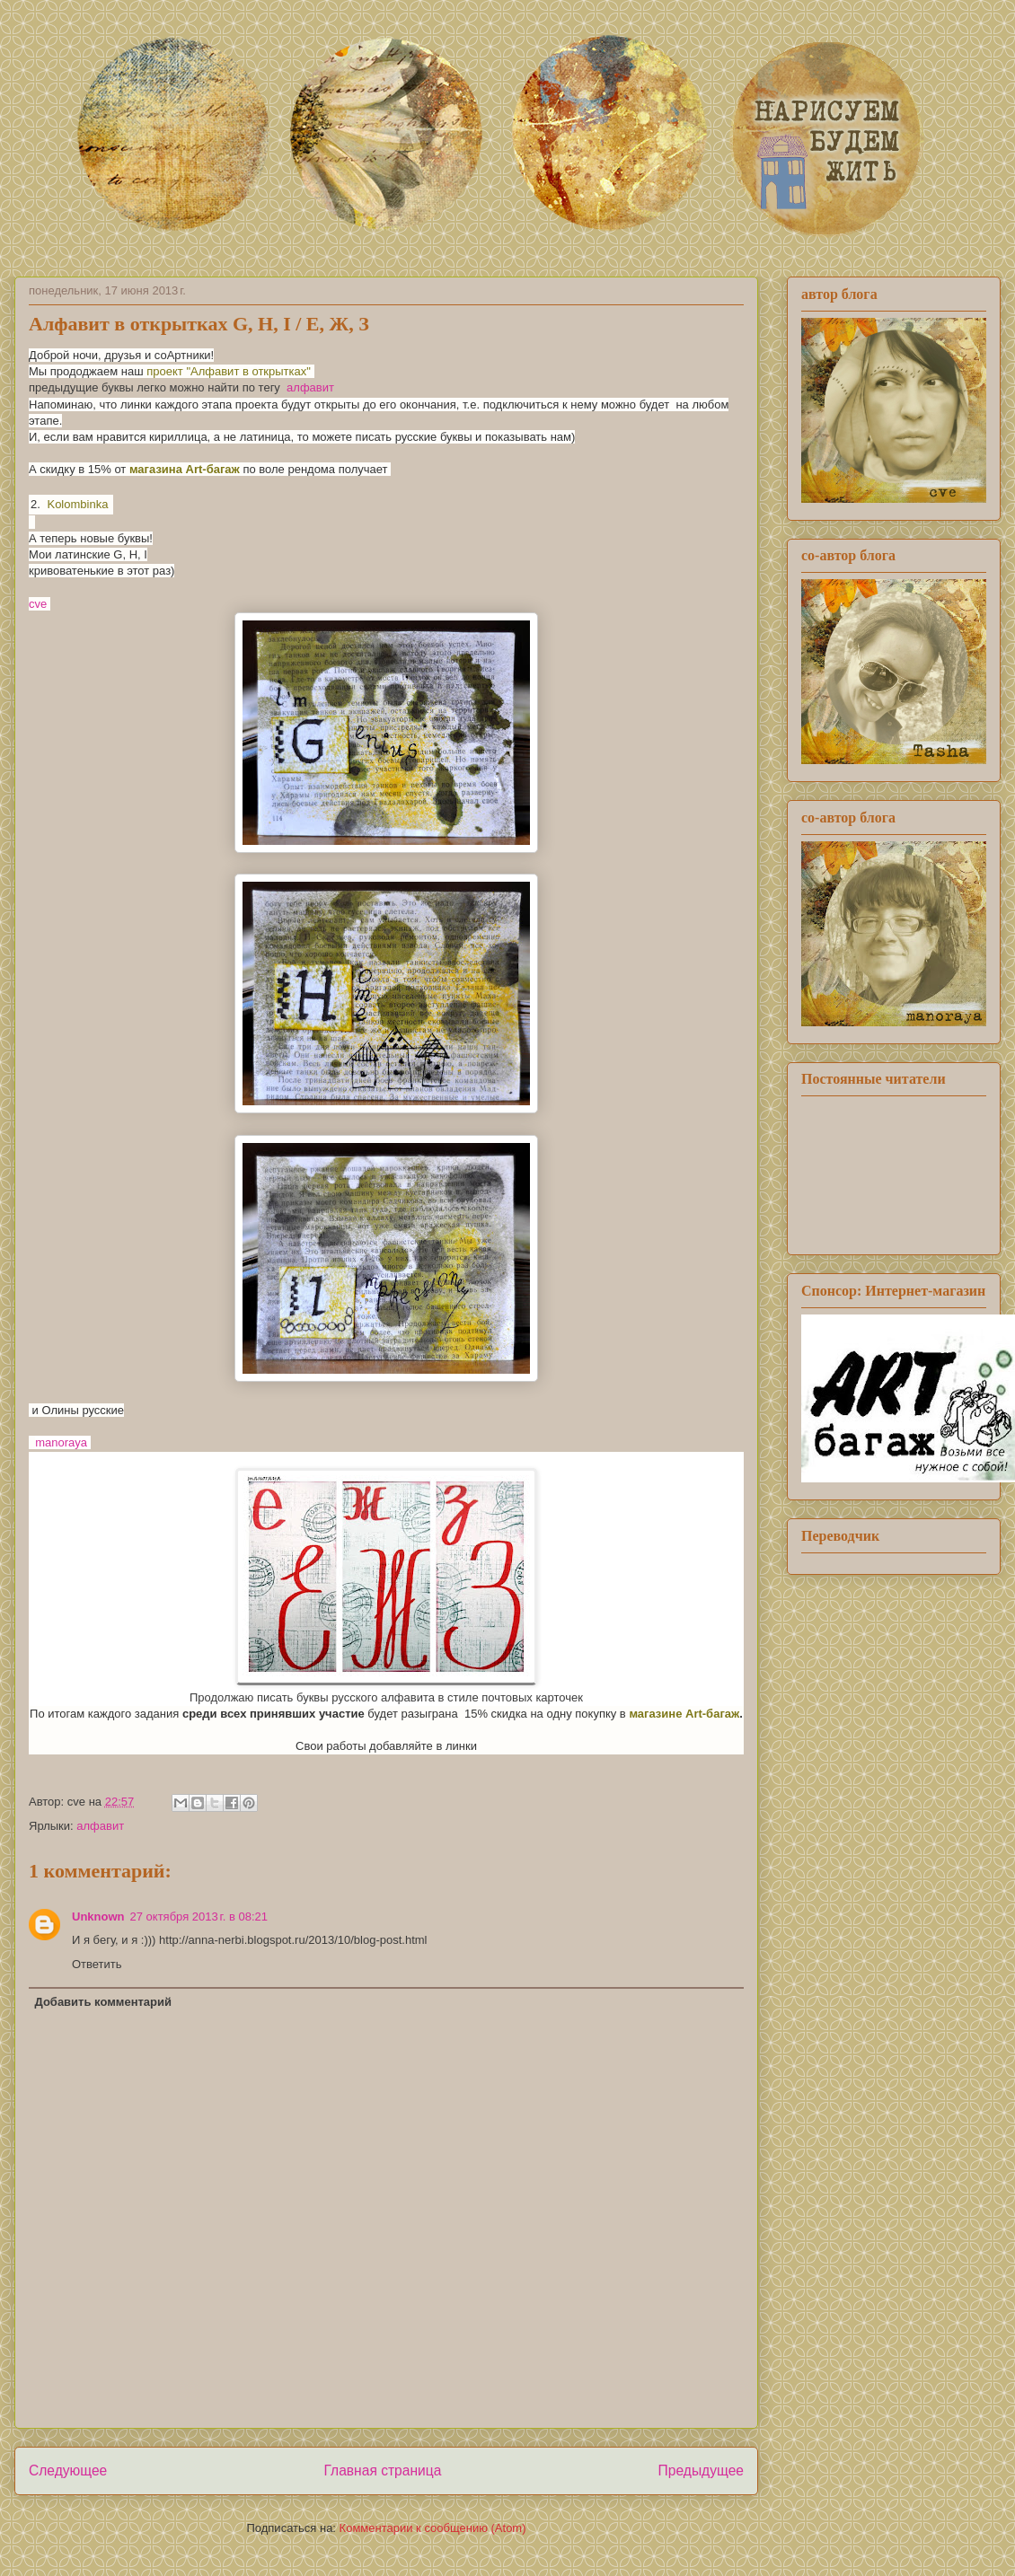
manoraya (61, 1442)
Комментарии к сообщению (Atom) (433, 2528)
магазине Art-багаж (684, 1713)
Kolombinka (77, 504)
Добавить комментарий (103, 2002)
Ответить (97, 1964)
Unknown (98, 1916)
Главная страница (382, 2470)
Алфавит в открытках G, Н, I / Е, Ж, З (199, 323)
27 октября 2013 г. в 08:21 (199, 1916)
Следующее (68, 2470)
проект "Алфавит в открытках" (229, 371)
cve (39, 604)
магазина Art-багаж (184, 469)
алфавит (310, 387)
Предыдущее (701, 2470)
